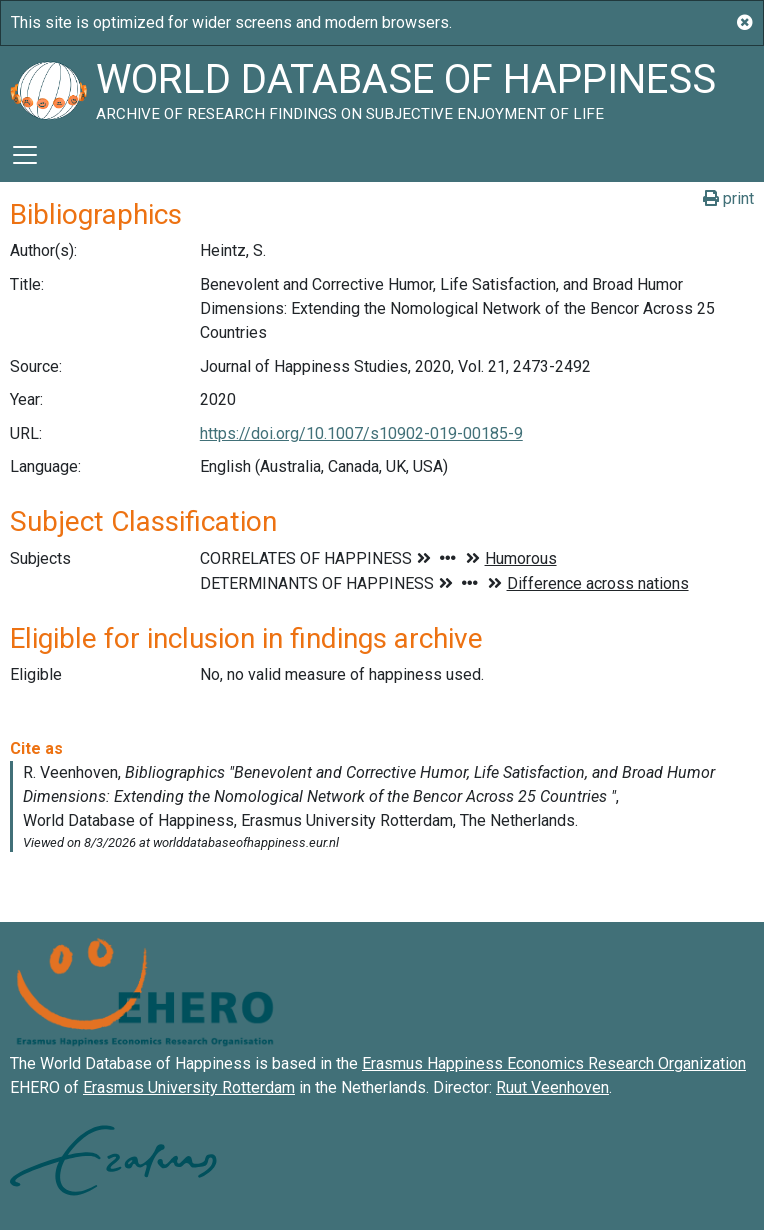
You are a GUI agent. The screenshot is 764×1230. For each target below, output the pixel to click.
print (728, 198)
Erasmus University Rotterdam (189, 1087)
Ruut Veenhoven (552, 1087)
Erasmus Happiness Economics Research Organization (554, 1063)
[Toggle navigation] (25, 155)
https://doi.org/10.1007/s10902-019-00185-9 (361, 433)
